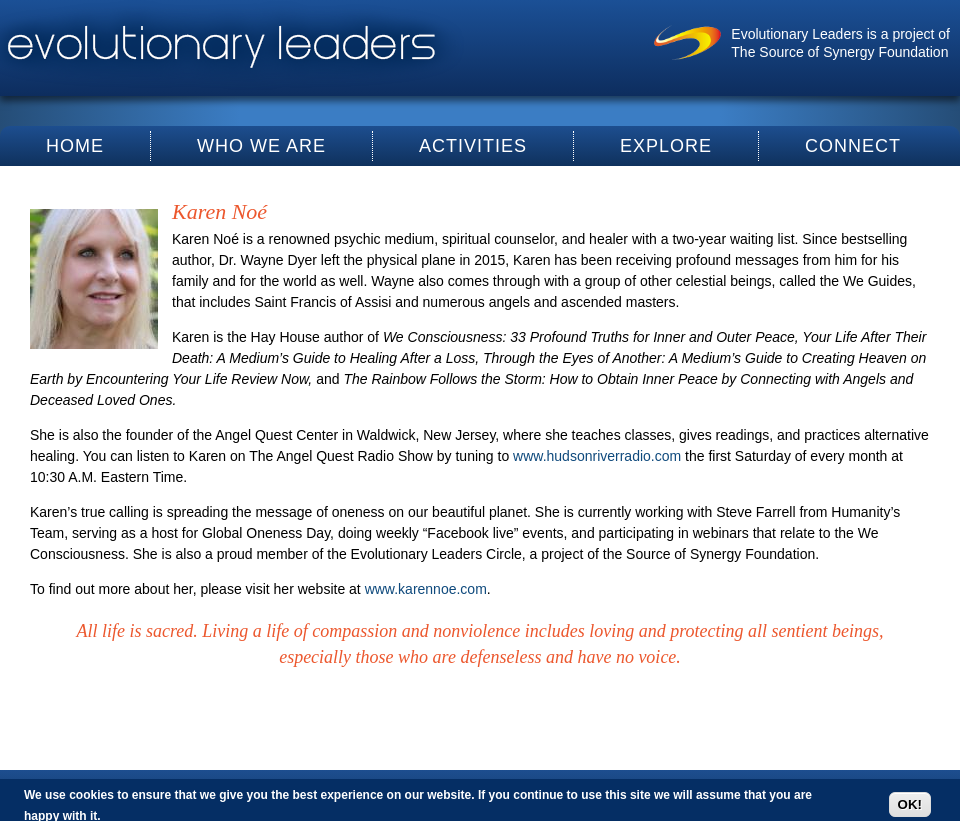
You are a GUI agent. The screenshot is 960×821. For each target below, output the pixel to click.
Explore (666, 146)
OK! (910, 804)
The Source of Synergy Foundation (839, 52)
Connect (853, 146)
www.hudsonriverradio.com (597, 456)
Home (75, 146)
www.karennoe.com (426, 589)
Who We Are (261, 146)
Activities (473, 146)
